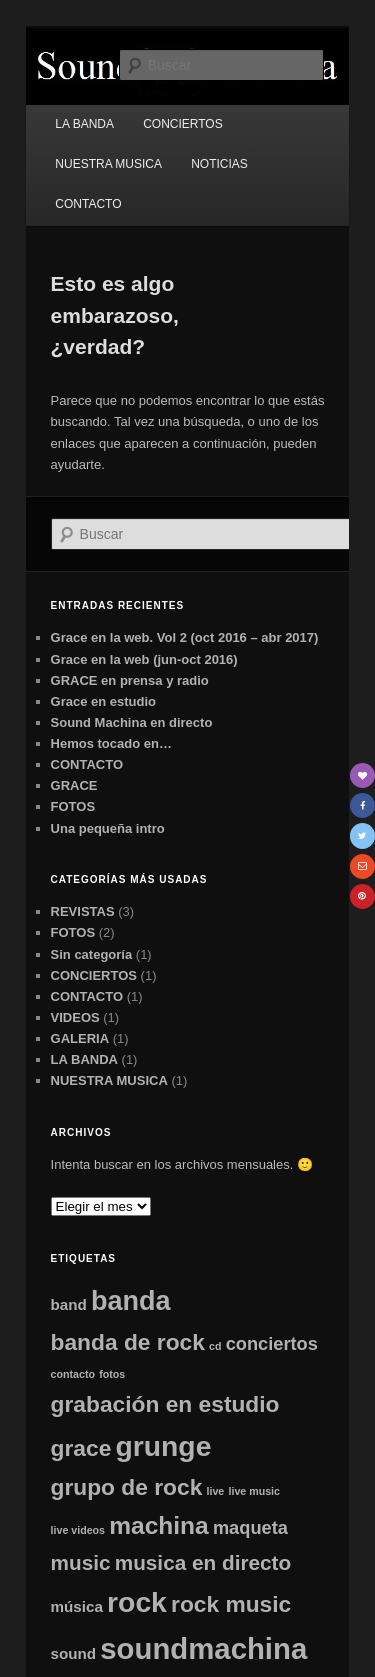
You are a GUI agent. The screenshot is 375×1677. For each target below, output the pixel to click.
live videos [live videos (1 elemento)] (78, 1530)
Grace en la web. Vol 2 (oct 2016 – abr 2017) (185, 637)
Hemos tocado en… (111, 743)
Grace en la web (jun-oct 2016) (144, 659)
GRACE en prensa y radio (130, 680)
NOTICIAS (219, 164)
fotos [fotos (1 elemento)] (112, 1374)
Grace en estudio (103, 701)
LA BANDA (84, 124)
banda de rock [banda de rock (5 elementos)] (128, 1342)
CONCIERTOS (183, 124)
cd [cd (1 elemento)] (215, 1346)
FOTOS (73, 806)
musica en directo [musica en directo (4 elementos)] (203, 1562)
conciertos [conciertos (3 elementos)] (272, 1343)
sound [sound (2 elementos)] (74, 1653)
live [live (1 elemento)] (216, 1491)
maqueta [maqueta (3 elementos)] (250, 1527)
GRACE (74, 785)
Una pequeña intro (108, 828)
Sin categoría (92, 954)
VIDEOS (75, 1017)
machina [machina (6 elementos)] (159, 1525)
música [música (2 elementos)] (77, 1606)
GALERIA (80, 1038)
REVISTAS (83, 911)
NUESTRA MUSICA (108, 164)
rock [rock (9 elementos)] (137, 1602)
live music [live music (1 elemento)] (254, 1491)
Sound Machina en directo (132, 722)
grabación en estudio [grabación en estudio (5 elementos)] (165, 1404)
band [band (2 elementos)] (69, 1304)
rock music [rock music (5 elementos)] (231, 1604)
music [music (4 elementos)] (81, 1562)
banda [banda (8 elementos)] (131, 1301)
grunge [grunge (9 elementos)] (163, 1446)
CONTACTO (88, 204)
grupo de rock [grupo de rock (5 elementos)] (127, 1487)
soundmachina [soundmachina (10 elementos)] (203, 1648)
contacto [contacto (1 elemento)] (73, 1374)
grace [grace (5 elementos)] (81, 1448)
